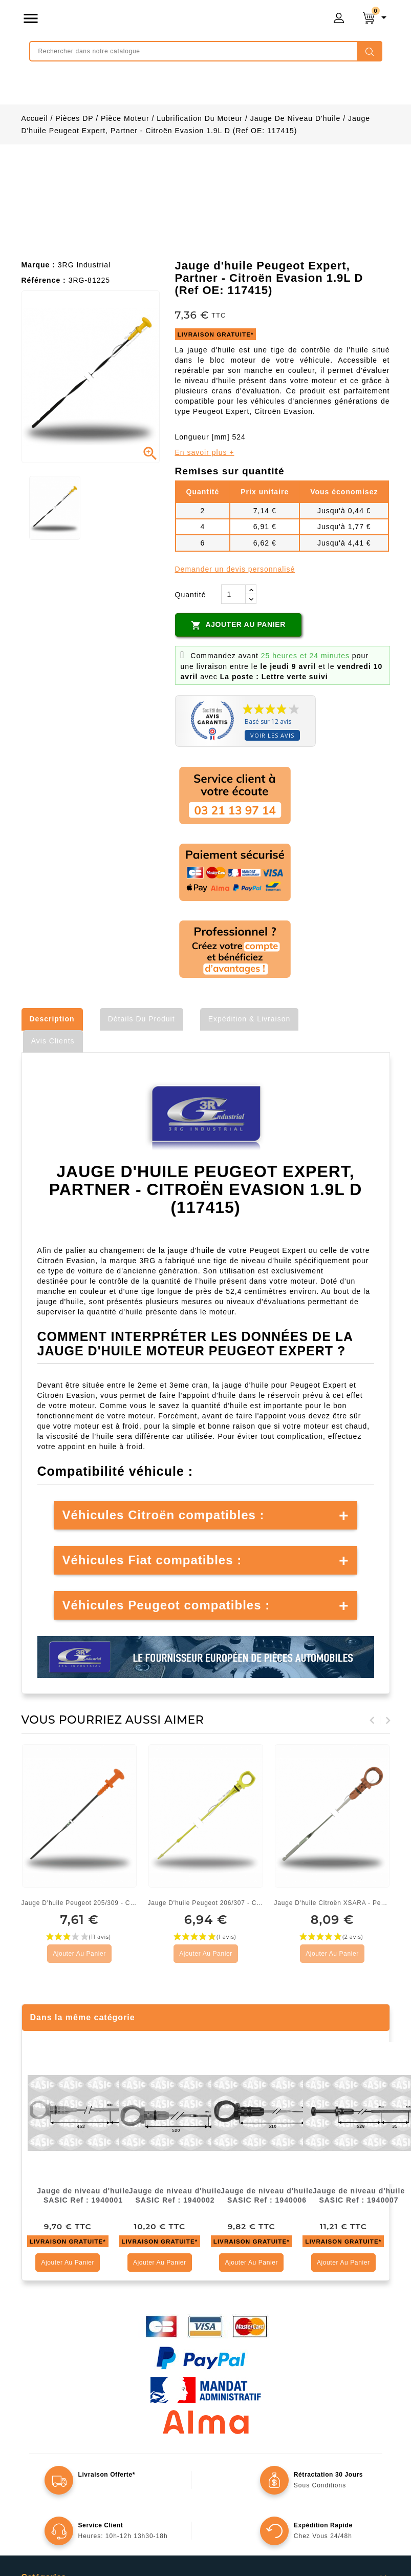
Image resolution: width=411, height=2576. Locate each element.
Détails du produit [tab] (141, 1019)
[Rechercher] (205, 51)
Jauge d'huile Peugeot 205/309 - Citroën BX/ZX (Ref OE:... (79, 1903)
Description (52, 1019)
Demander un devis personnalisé (235, 569)
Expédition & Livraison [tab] (249, 1019)
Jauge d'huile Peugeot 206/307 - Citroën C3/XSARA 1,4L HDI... (206, 1903)
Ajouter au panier (238, 625)
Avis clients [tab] (53, 1041)
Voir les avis (272, 735)
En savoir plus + (204, 452)
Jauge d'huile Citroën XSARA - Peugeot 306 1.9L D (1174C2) (332, 1903)
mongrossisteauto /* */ (157, 20)
